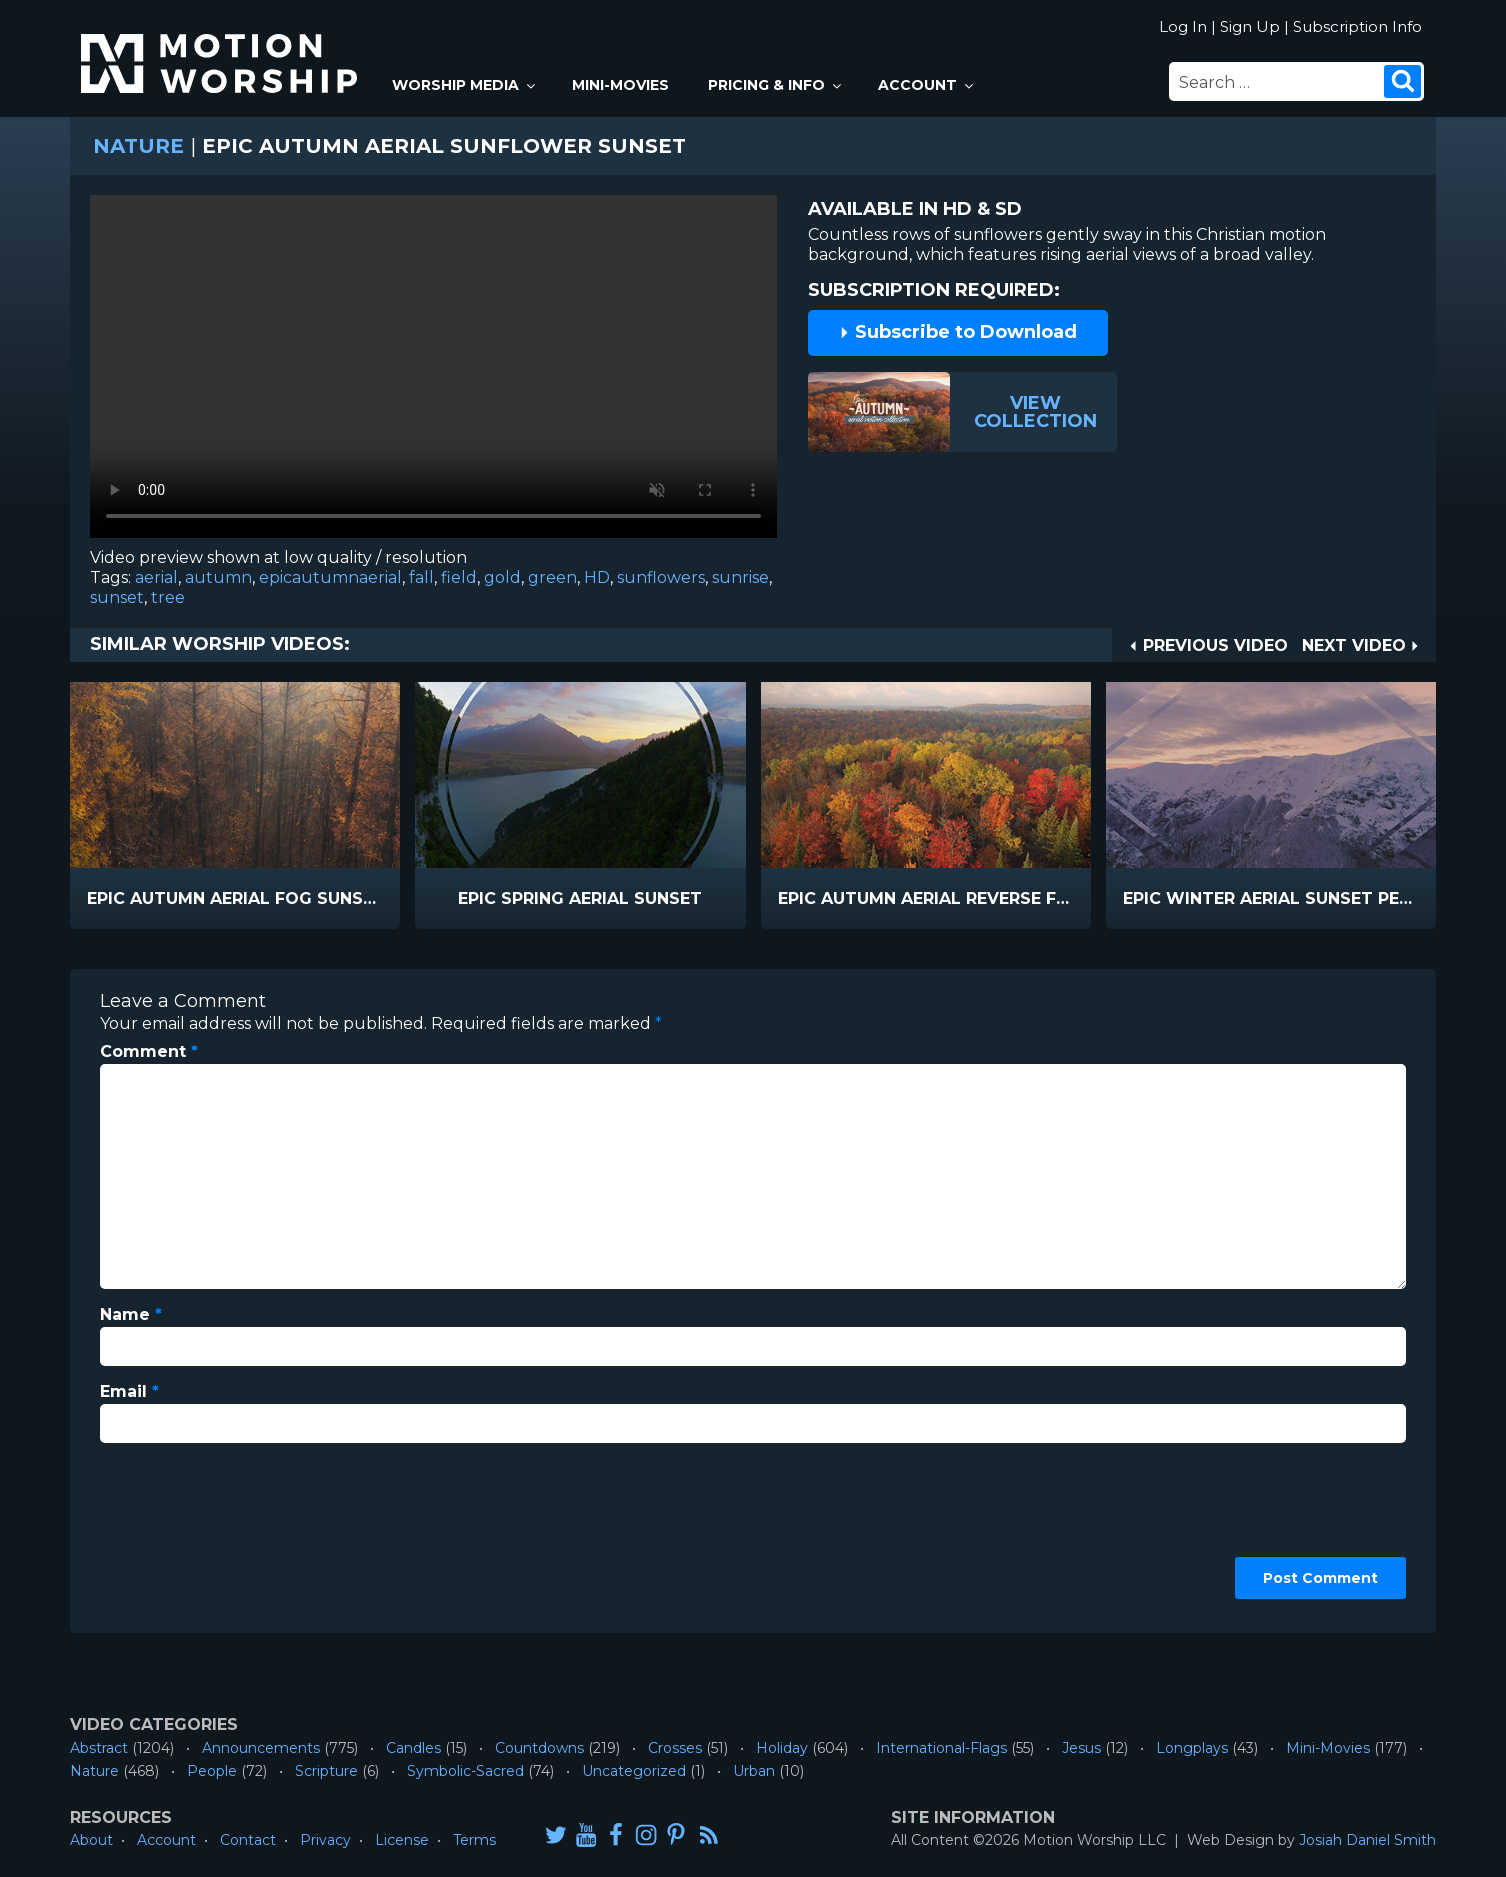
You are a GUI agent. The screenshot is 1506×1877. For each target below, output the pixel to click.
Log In (1183, 26)
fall (421, 577)
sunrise (740, 577)
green (552, 577)
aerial (156, 577)
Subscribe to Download (958, 332)
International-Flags (941, 1748)
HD (597, 577)
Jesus (1081, 1748)
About (91, 1840)
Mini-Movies (620, 85)
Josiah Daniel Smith (1367, 1840)
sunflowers (661, 577)
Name (131, 1314)
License (402, 1840)
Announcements (261, 1748)
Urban (754, 1771)
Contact (248, 1840)
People (212, 1771)
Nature (138, 146)
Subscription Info (1357, 26)
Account (927, 85)
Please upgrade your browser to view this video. (433, 371)
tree (168, 597)
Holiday (782, 1748)
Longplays (1192, 1748)
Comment (149, 1051)
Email (129, 1391)
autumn (218, 577)
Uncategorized (634, 1771)
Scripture (326, 1771)
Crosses (675, 1748)
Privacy (325, 1840)
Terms (474, 1840)
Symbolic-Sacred (465, 1771)
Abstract (99, 1748)
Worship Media (465, 85)
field (459, 577)
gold (502, 577)
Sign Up (1250, 26)
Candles (413, 1748)
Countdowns (539, 1748)
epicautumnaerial (330, 577)
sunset (117, 597)
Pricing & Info (776, 85)
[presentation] (182, 1531)
